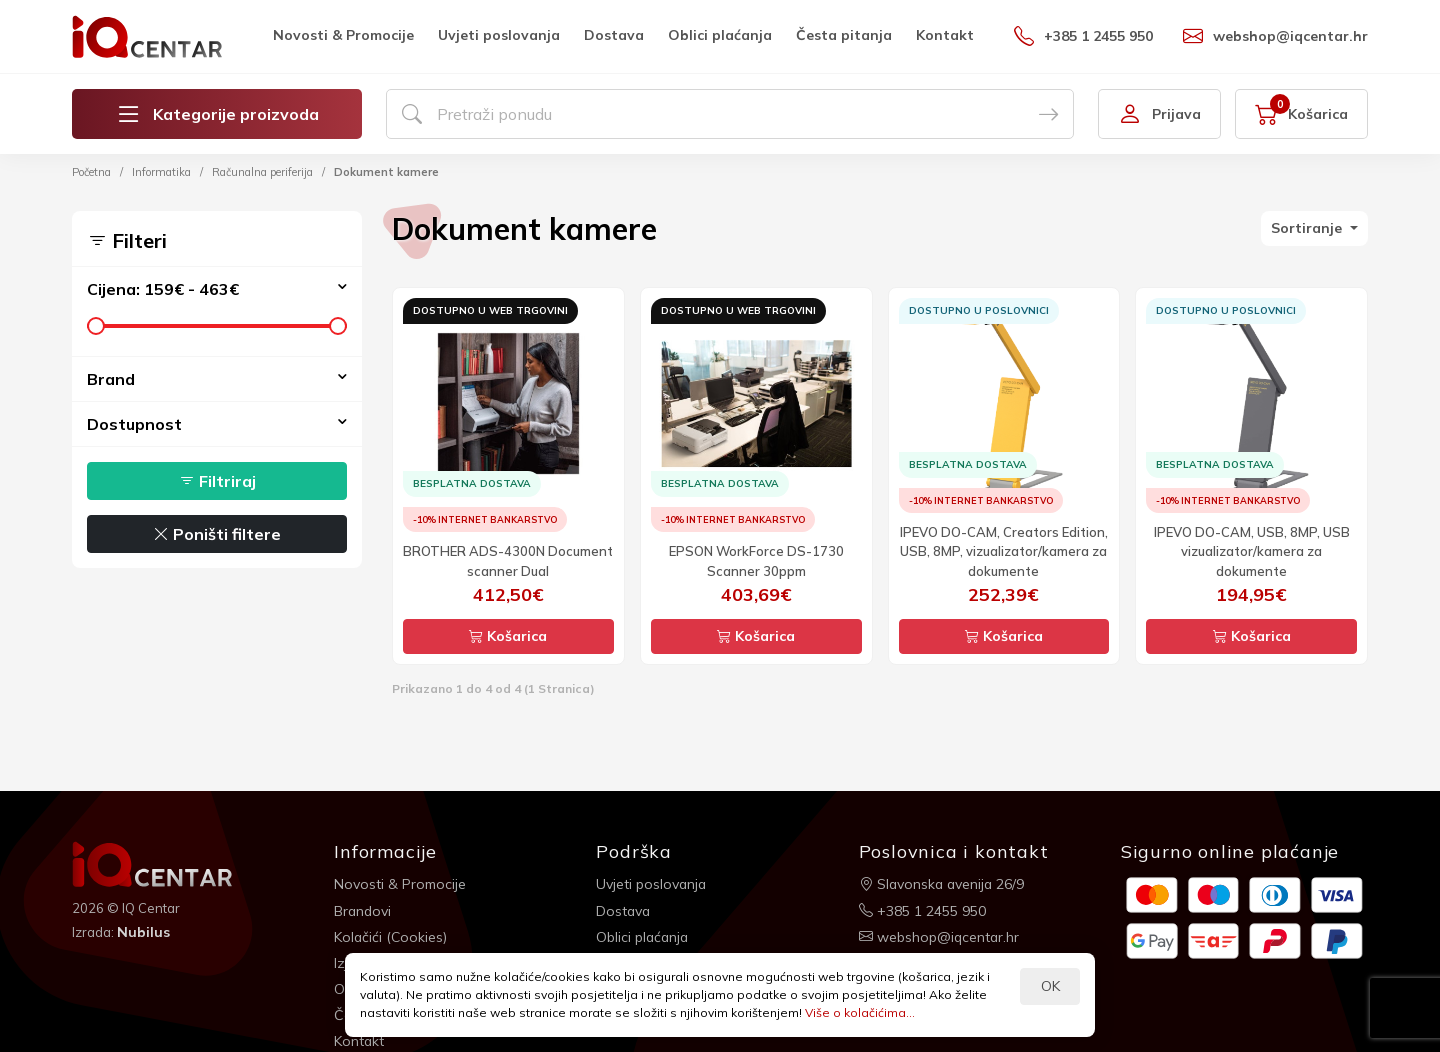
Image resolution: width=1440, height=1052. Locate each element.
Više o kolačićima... (860, 1012)
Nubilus (143, 932)
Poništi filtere (217, 534)
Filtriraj (217, 481)
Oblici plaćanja (720, 35)
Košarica (508, 636)
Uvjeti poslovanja (499, 35)
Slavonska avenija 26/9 (943, 884)
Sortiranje (1308, 228)
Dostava (614, 35)
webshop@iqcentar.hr (1275, 36)
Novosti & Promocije (343, 35)
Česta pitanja (844, 35)
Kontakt (945, 35)
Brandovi (363, 910)
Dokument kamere (386, 172)
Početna (91, 172)
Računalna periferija (262, 172)
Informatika (161, 172)
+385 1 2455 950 (1083, 36)
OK (1050, 986)
